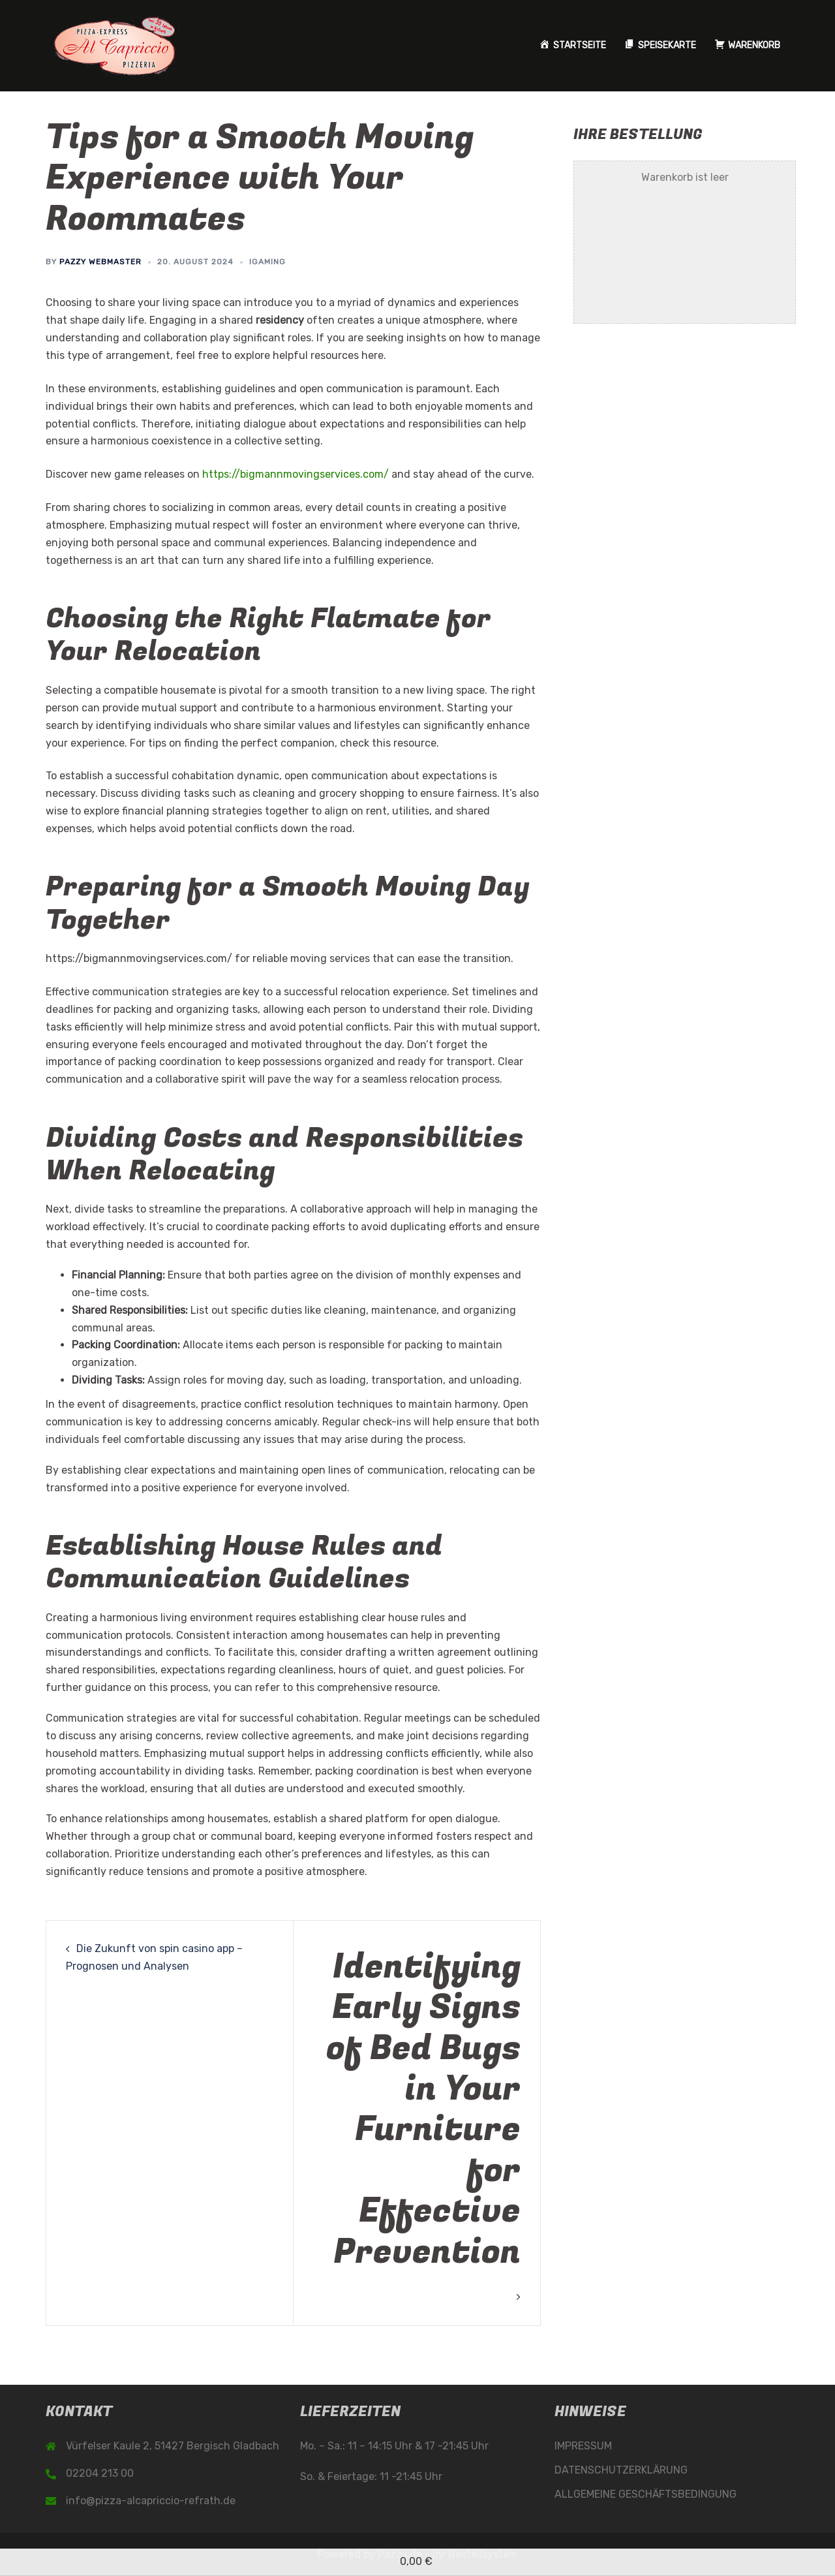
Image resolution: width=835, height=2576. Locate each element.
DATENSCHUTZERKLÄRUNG (621, 2470)
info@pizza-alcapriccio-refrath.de (150, 2500)
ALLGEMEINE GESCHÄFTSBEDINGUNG (645, 2494)
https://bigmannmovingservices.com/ (295, 474)
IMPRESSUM (583, 2446)
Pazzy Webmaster (100, 261)
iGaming (267, 261)
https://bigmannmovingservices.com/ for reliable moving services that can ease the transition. (279, 958)
